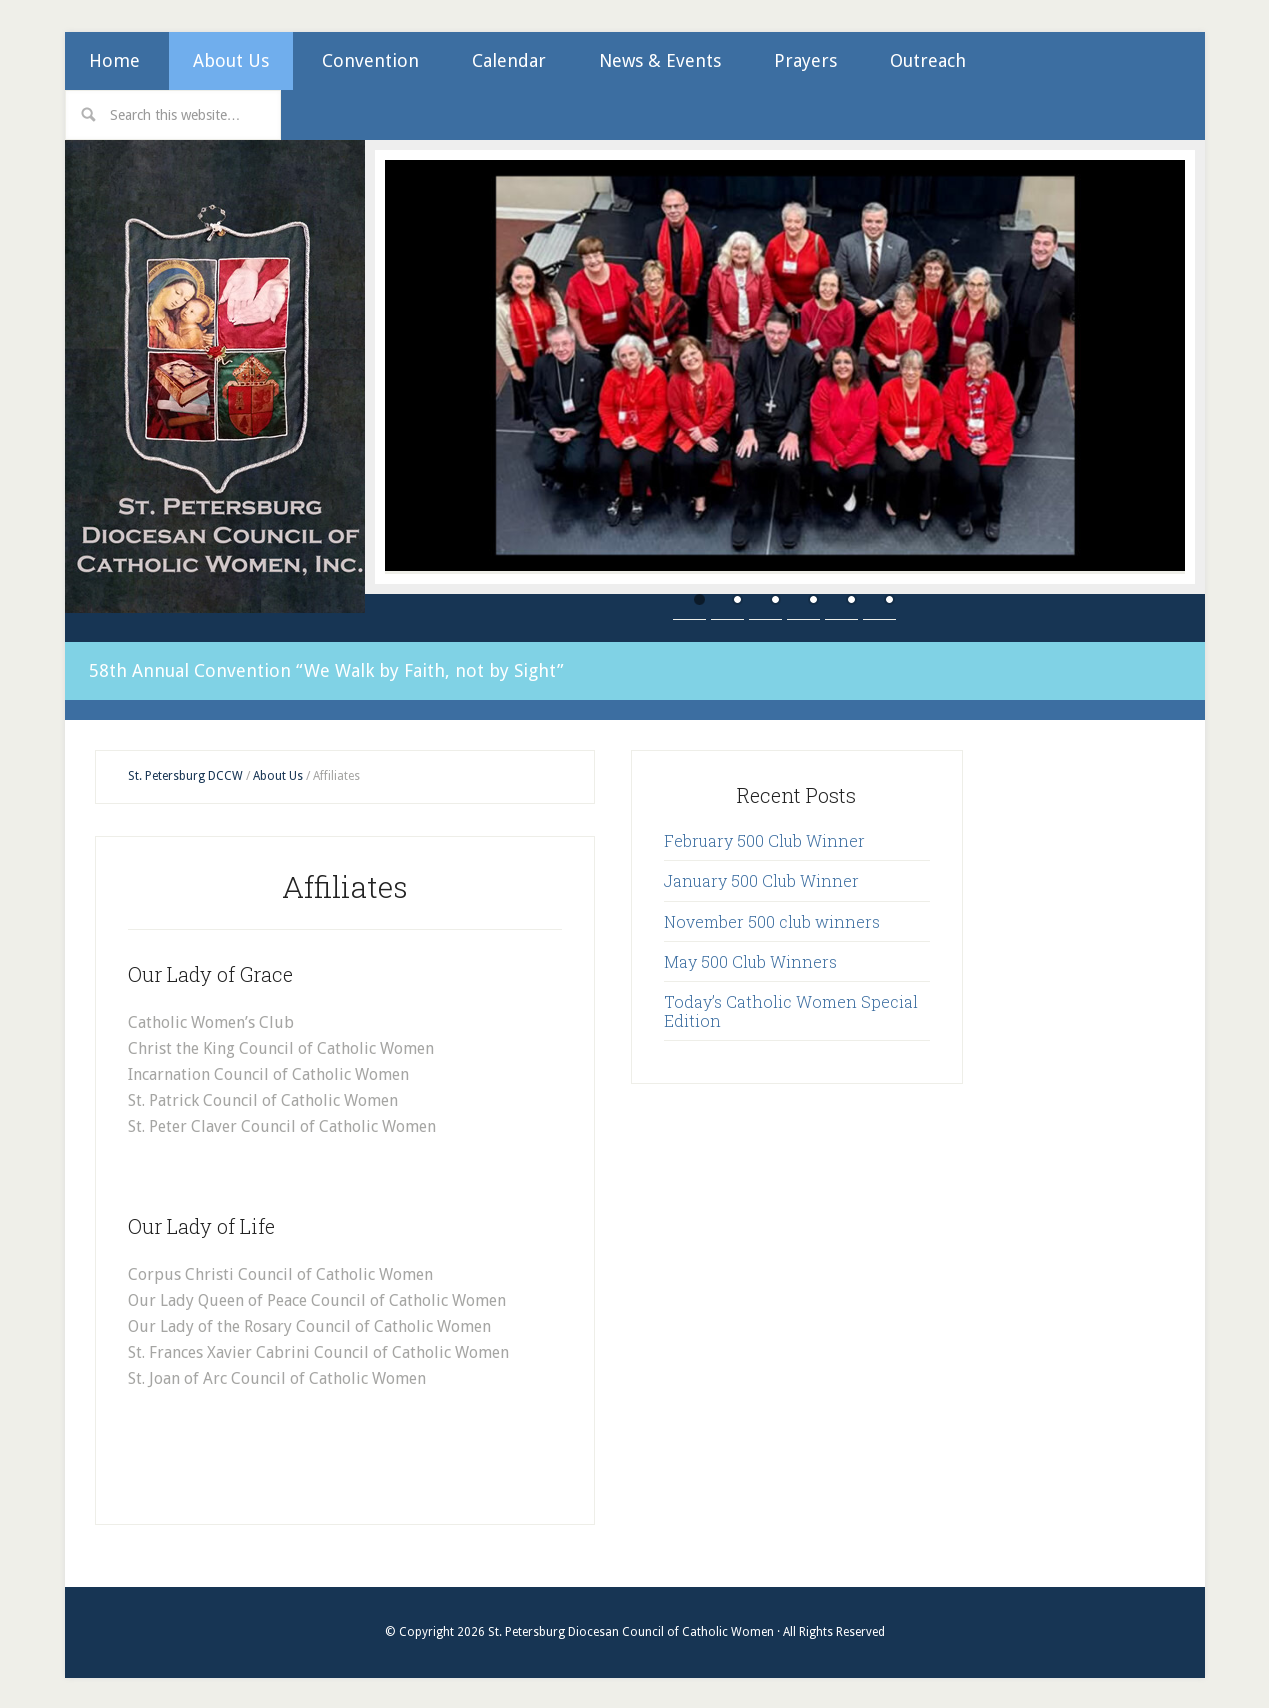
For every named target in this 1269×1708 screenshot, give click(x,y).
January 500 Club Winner (761, 878)
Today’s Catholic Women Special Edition (791, 1009)
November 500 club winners (772, 919)
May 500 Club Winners (750, 959)
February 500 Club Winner (764, 838)
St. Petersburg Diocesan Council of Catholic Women (215, 376)
